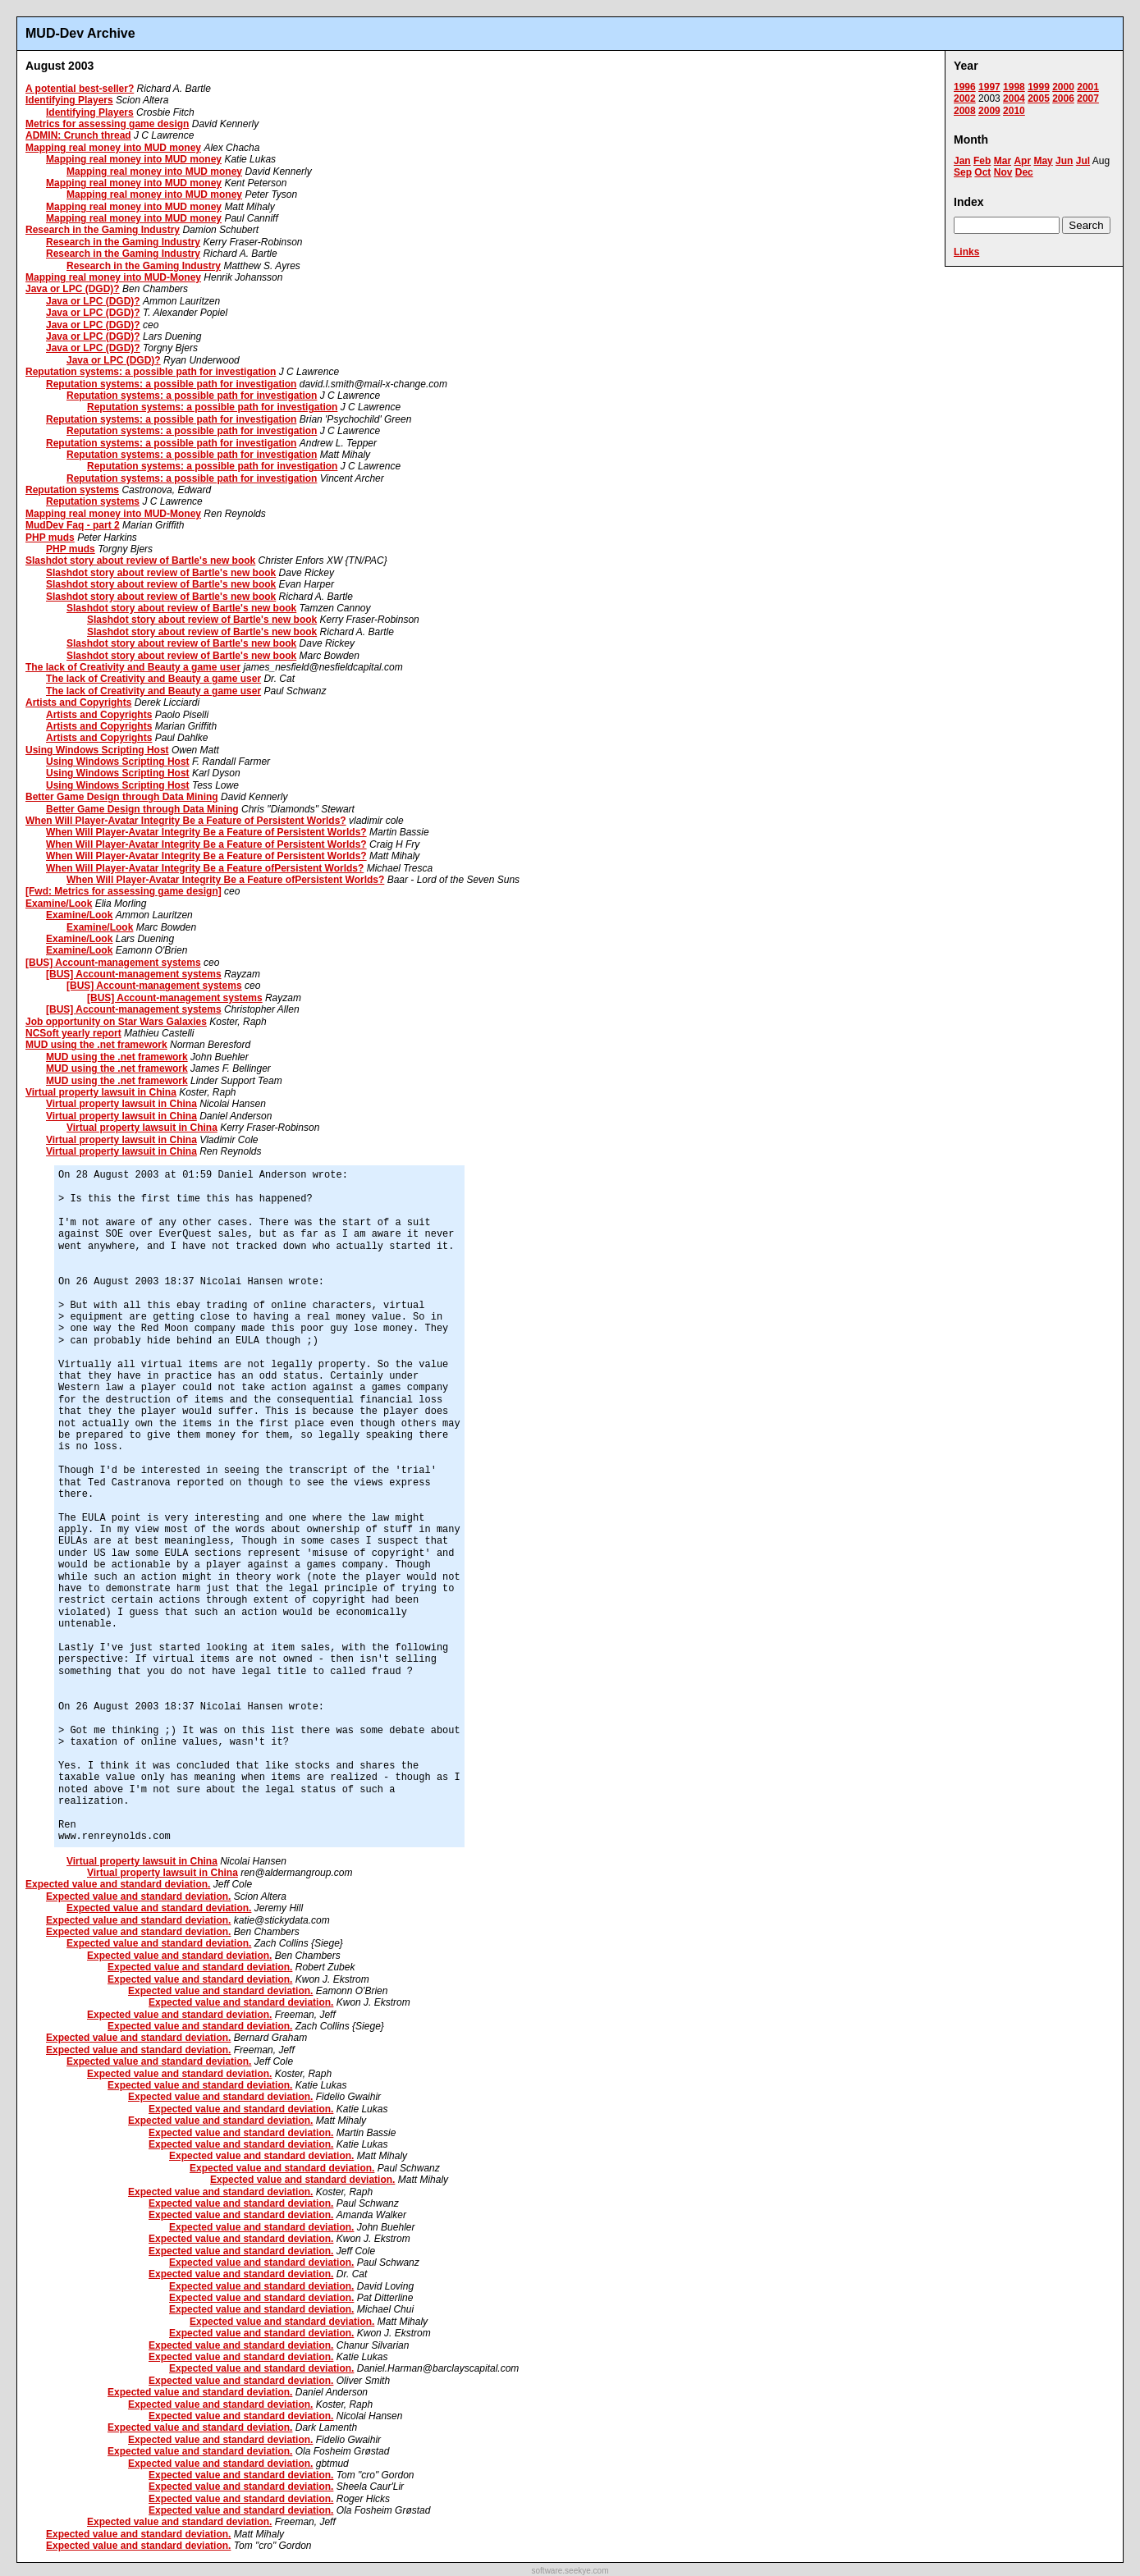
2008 (965, 111)
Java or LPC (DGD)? (72, 289)
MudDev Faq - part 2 (72, 525)
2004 (1014, 98)
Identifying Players (69, 100)
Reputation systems (72, 490)
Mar (1002, 161)
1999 (1039, 87)
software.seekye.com (570, 2570)
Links (966, 252)
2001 (1088, 87)
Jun (1064, 161)
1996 (965, 87)
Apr (1022, 161)
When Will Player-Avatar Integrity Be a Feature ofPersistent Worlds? (205, 868)
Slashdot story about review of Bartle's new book (140, 560)
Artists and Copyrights (78, 702)
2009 (989, 111)
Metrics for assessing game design (107, 124)
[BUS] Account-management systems (113, 962)
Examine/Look (58, 903)
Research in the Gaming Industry (102, 230)
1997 (989, 87)
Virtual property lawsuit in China (100, 1092)
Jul (1083, 161)
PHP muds (50, 537)
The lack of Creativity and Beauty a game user (132, 667)
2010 (1014, 111)
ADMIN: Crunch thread (78, 135)
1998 (1014, 87)
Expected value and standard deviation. (117, 1884)
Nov (1003, 172)
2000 (1063, 87)
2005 (1039, 98)
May (1042, 161)
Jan (962, 161)
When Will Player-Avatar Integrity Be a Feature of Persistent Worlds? (185, 820)
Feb (982, 161)
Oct (982, 172)
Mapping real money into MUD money (113, 147)
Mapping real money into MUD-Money (113, 277)
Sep (963, 172)
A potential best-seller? (79, 88)
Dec (1024, 172)
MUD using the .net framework (96, 1044)
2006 (1063, 98)
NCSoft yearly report (73, 1033)
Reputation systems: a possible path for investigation (150, 371)
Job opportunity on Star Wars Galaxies (116, 1021)
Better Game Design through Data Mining (121, 797)
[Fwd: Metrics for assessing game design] (123, 891)
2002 (965, 98)
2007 (1088, 98)
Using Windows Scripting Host (97, 750)
